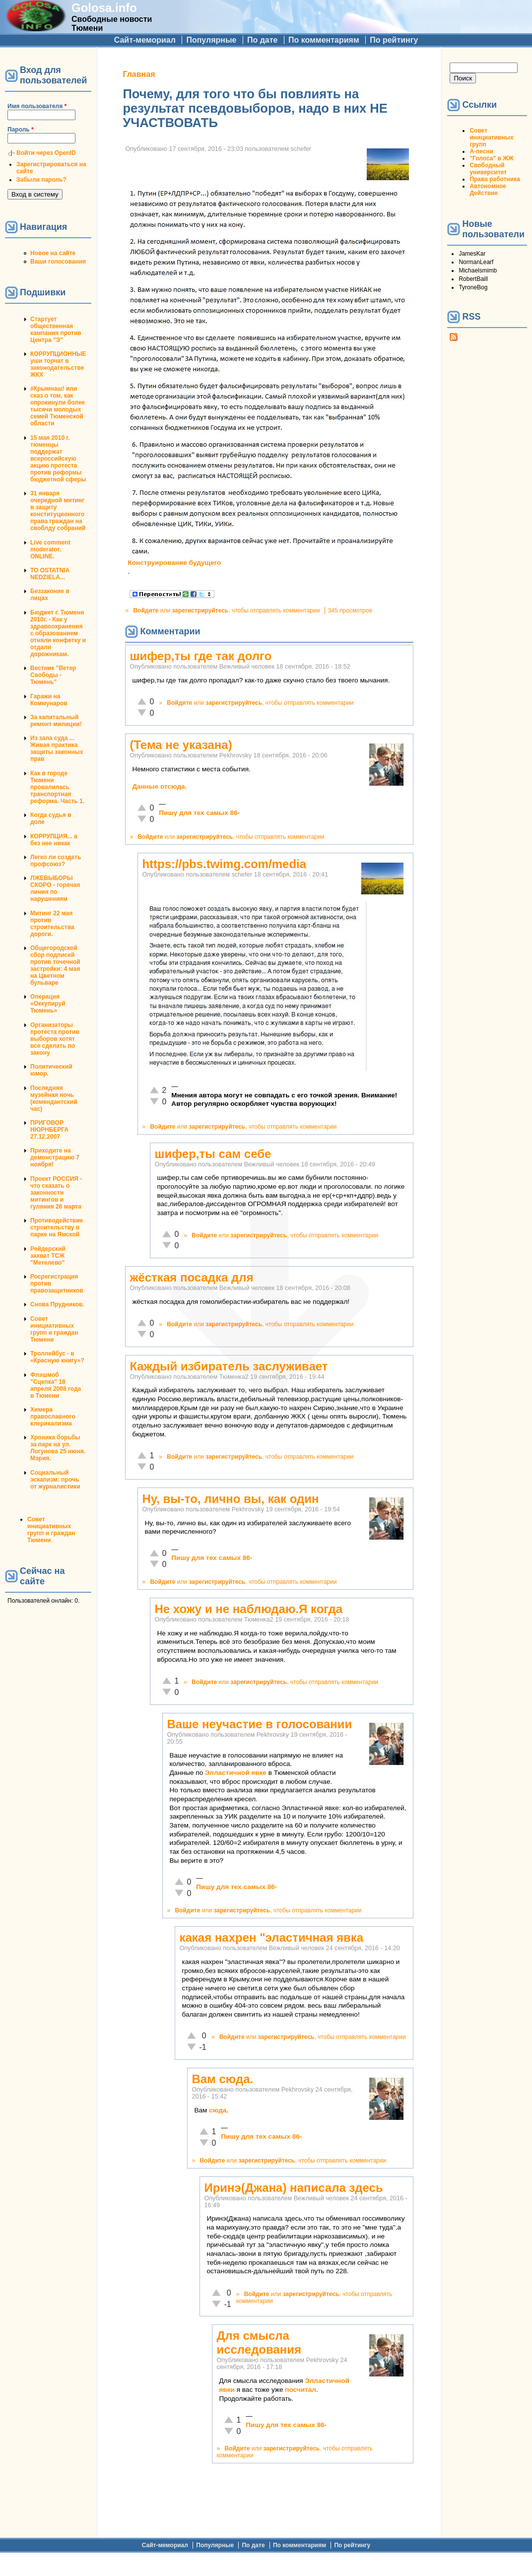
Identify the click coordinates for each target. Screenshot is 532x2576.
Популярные (211, 40)
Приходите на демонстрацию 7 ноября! (54, 1157)
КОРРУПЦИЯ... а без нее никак (53, 840)
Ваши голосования (58, 261)
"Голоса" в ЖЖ (491, 158)
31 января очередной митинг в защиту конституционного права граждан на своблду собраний (57, 511)
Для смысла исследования (258, 2342)
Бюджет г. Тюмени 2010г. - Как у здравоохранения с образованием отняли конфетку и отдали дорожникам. (58, 633)
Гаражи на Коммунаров (48, 700)
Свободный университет (488, 169)
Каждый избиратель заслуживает (229, 1366)
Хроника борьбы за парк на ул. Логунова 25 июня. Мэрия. (57, 1448)
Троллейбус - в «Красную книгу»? (57, 1357)
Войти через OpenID (46, 152)
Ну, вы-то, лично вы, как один (230, 1498)
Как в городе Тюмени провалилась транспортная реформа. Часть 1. (57, 787)
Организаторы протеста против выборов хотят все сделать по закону (54, 1038)
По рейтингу (394, 40)
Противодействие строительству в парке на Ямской (56, 1227)
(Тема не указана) (181, 744)
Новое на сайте (52, 253)
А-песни (481, 151)
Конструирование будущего (174, 562)
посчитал (300, 2389)
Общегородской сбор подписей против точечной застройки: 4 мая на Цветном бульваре (55, 965)
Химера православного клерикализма (52, 1416)
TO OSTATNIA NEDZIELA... (49, 574)
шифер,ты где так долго (200, 656)
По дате (262, 40)
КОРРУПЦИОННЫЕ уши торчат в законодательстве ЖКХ (58, 364)
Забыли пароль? (41, 179)
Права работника (494, 179)
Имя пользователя (36, 106)
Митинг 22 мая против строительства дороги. (52, 924)
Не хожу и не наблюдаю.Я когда (248, 1609)
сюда (217, 2110)
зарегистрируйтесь (200, 610)
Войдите (145, 610)
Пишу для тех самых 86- (199, 812)
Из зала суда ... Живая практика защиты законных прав (56, 748)
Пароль (20, 129)
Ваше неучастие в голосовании (259, 1724)
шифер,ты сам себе (212, 1153)
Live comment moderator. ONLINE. (50, 549)
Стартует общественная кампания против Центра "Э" (55, 329)
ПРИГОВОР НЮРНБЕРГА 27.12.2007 (49, 1129)
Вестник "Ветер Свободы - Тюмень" (53, 675)
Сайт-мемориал (145, 40)
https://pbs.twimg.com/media (224, 864)
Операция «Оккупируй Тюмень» (48, 1003)
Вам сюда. (222, 2079)
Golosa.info (104, 7)
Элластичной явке (235, 1772)
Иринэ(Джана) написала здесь (293, 2187)
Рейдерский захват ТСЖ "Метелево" (48, 1255)
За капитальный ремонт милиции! (56, 721)
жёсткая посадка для (191, 1277)
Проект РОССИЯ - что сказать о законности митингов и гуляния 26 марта (56, 1192)
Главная (139, 74)
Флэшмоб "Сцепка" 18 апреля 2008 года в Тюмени (55, 1385)
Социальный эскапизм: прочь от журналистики (55, 1479)
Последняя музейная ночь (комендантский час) (53, 1098)
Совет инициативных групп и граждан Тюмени (54, 1329)
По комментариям (323, 40)
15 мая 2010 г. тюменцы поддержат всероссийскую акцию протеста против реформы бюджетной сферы (58, 458)
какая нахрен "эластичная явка (271, 1937)
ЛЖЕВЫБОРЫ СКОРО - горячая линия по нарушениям (55, 888)
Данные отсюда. (159, 786)
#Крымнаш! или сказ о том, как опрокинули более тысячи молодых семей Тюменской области (57, 406)
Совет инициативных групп (491, 137)
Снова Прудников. (57, 1304)
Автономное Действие (487, 190)
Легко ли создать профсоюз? (55, 861)
